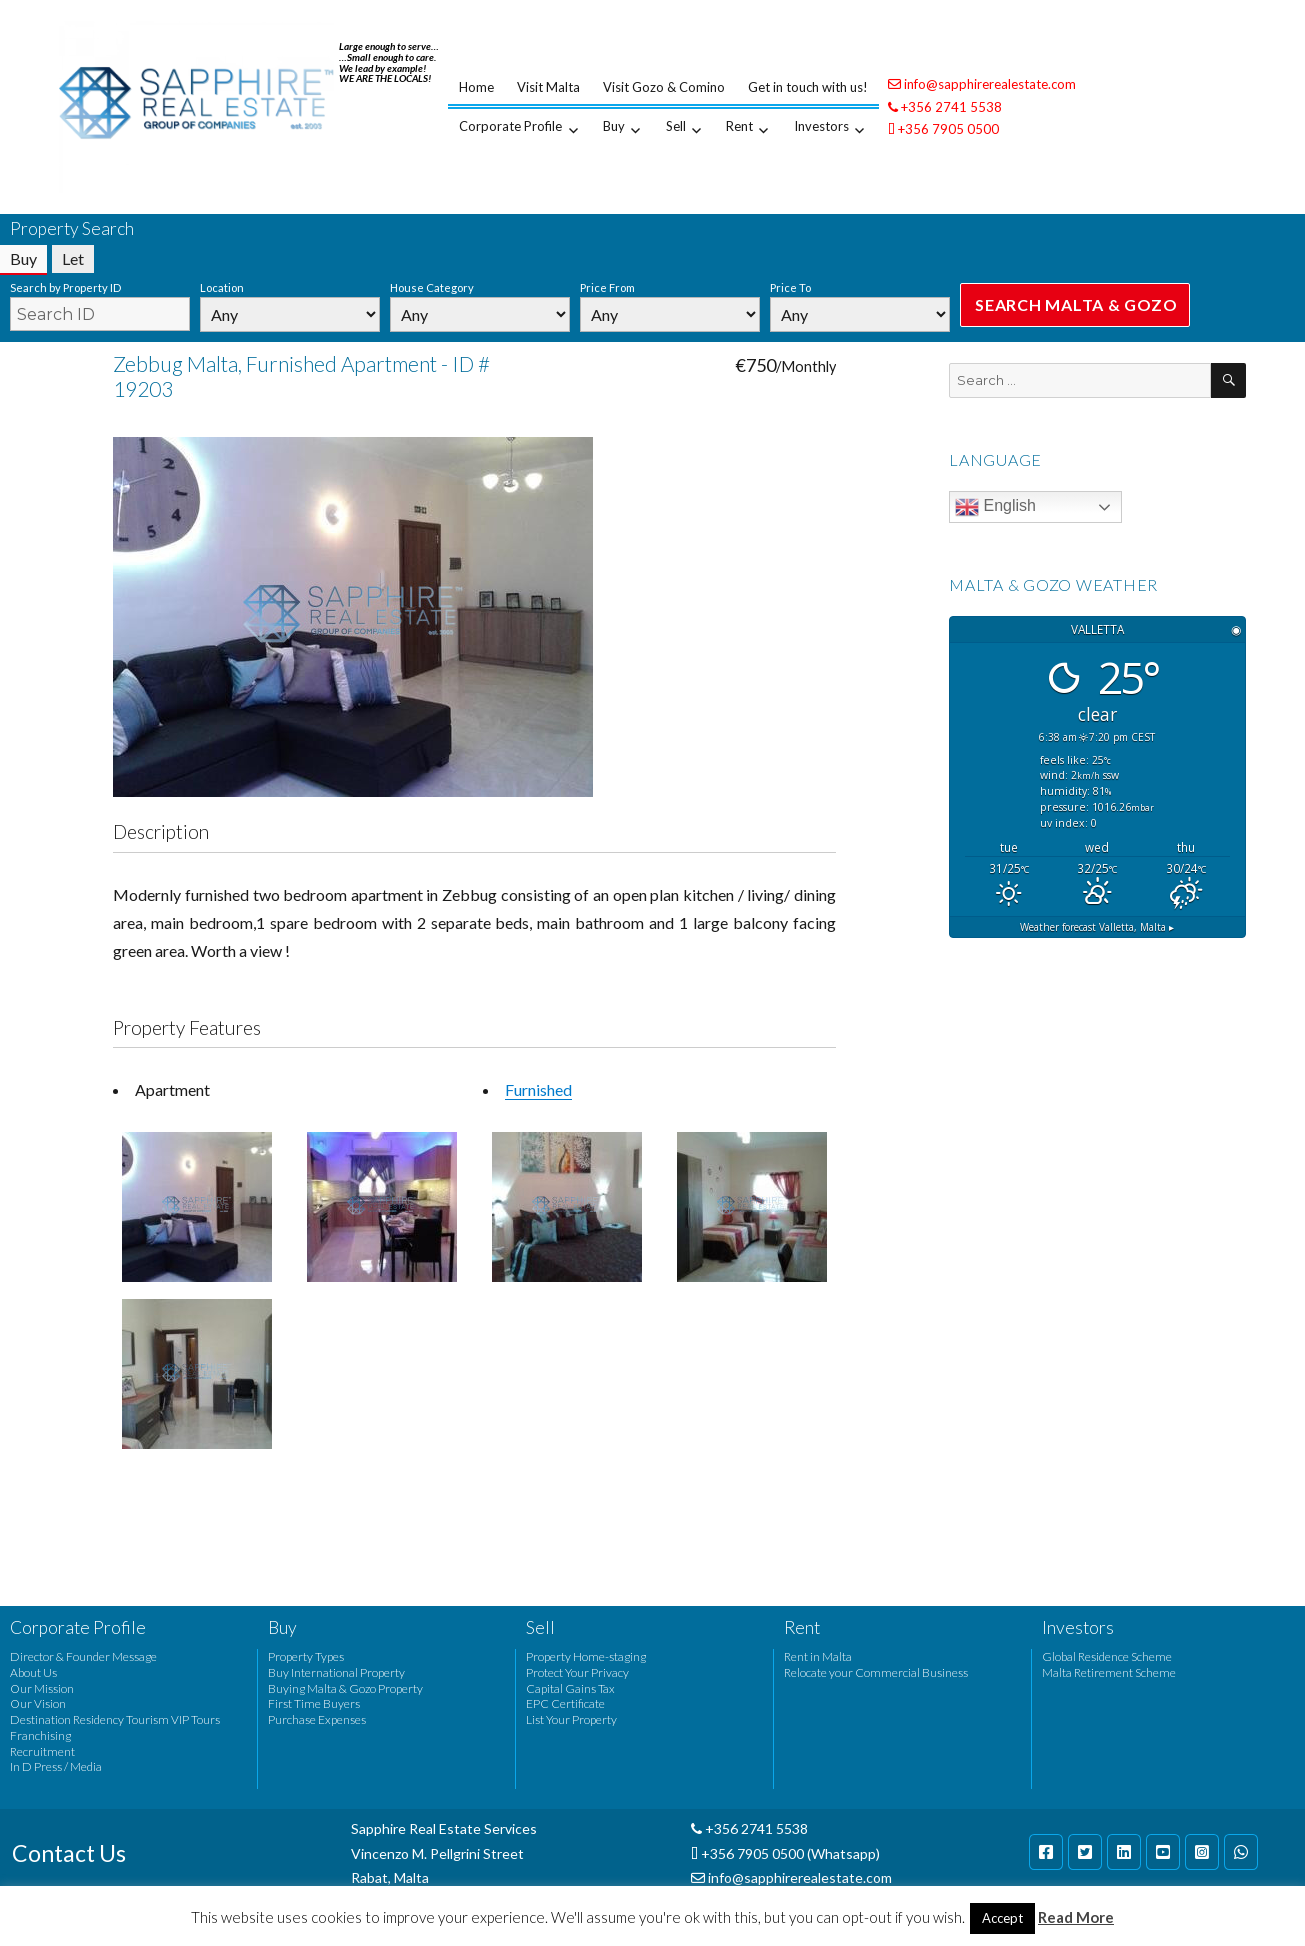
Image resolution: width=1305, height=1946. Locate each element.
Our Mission (42, 1688)
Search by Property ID (65, 287)
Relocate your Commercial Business (876, 1672)
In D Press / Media (56, 1766)
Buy (614, 126)
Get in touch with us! (808, 87)
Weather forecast (1097, 927)
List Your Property (571, 1719)
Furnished (538, 1089)
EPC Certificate (565, 1703)
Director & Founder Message (83, 1656)
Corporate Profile (510, 126)
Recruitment (42, 1751)
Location (222, 287)
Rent (739, 126)
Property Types (306, 1656)
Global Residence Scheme (1107, 1656)
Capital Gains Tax (570, 1688)
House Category (432, 287)
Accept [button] (1002, 1918)
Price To (790, 287)
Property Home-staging (586, 1656)
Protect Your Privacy (577, 1672)
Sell (676, 126)
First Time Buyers (314, 1703)
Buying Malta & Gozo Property (345, 1688)
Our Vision (38, 1703)
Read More (1076, 1917)
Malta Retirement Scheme (1109, 1672)
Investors (821, 126)
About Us (33, 1672)
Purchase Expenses (317, 1719)
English (995, 507)
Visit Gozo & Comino (664, 87)
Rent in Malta (818, 1656)
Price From (607, 287)
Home (476, 87)
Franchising (40, 1735)
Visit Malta (548, 87)
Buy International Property (336, 1672)
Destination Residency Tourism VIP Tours (115, 1719)
